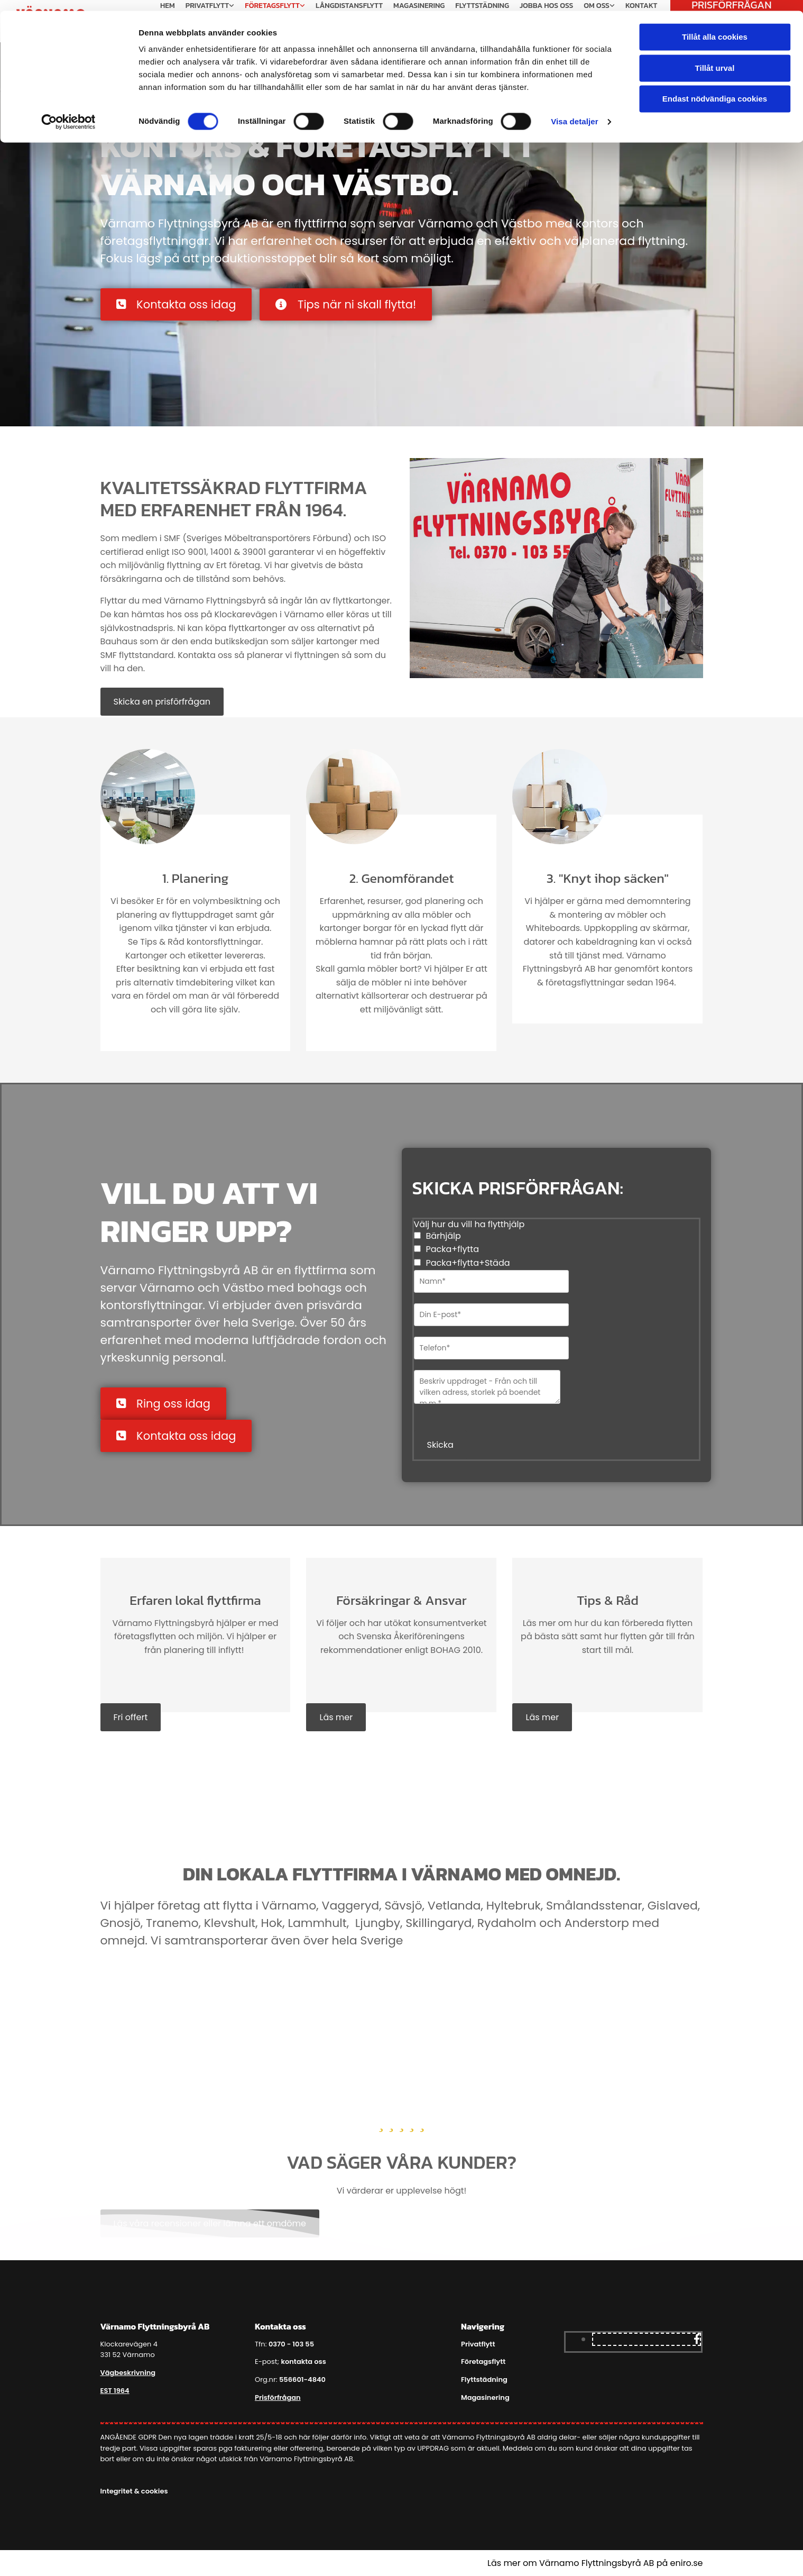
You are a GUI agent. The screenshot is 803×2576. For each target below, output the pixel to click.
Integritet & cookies (134, 2491)
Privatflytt (478, 2344)
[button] (176, 304)
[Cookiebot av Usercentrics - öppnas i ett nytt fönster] (68, 111)
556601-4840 (302, 2379)
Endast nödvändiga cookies (714, 88)
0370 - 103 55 (291, 2344)
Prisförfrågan (278, 2397)
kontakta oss (303, 2361)
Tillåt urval (715, 57)
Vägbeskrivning (128, 2373)
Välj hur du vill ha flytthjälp (469, 1224)
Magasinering (485, 2397)
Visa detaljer (574, 110)
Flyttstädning (484, 2379)
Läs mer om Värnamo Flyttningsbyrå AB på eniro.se (595, 2563)
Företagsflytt (483, 2361)
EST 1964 (115, 2391)
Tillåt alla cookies (714, 26)
